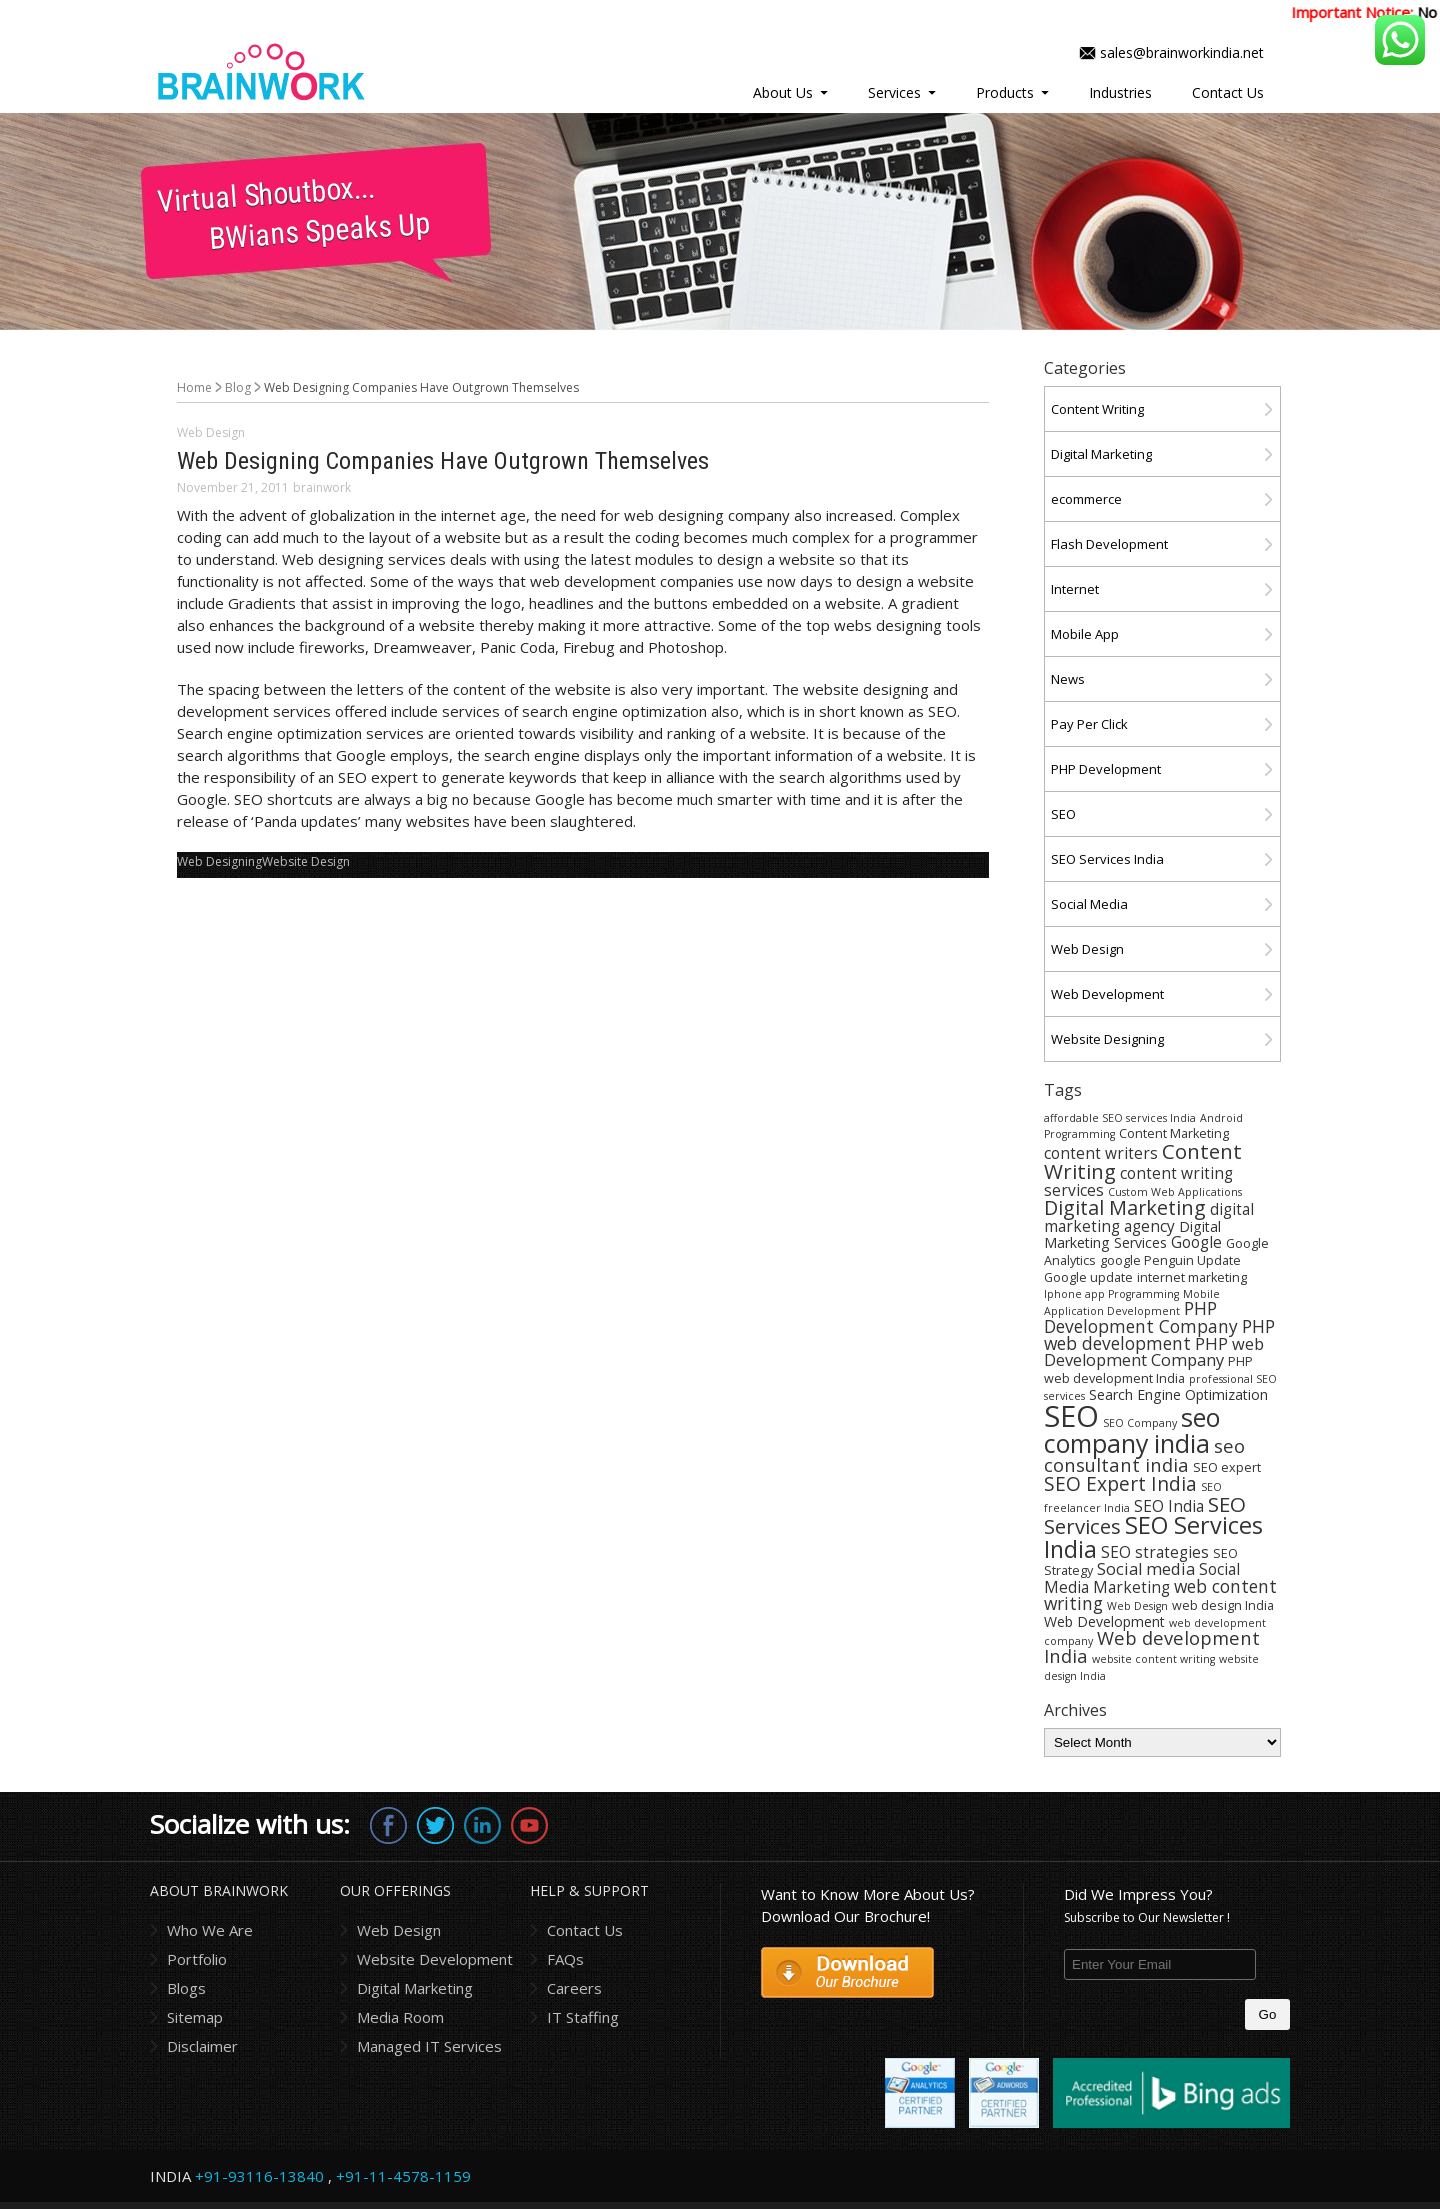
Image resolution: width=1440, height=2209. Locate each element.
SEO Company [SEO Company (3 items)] (1140, 1423)
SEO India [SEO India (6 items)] (1169, 1506)
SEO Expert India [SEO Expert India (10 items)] (1120, 1484)
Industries (1120, 92)
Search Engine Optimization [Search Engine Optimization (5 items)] (1178, 1394)
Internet (1075, 589)
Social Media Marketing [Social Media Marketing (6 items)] (1142, 1578)
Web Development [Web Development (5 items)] (1104, 1621)
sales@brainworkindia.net (1182, 52)
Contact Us (1228, 92)
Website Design (306, 861)
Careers (574, 1988)
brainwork (322, 487)
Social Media (1089, 904)
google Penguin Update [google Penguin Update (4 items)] (1170, 1260)
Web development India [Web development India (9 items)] (1152, 1646)
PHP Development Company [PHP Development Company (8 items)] (1141, 1316)
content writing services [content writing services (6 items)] (1138, 1181)
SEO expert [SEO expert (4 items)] (1227, 1467)
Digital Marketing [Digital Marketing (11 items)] (1125, 1207)
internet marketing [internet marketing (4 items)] (1192, 1277)
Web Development (1107, 994)
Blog (238, 387)
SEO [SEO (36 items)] (1071, 1416)
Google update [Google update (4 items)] (1088, 1277)
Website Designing (1107, 1039)
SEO (1063, 814)
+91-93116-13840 (259, 2176)
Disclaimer (202, 2046)
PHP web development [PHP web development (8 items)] (1159, 1334)
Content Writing (1097, 409)
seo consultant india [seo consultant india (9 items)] (1144, 1455)
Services (894, 92)
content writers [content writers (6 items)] (1101, 1153)
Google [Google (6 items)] (1196, 1242)
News (1068, 679)
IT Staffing (583, 2017)
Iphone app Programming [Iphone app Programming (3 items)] (1111, 1294)
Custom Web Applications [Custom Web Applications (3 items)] (1175, 1192)
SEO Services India (1107, 859)
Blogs (186, 1988)
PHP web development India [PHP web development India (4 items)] (1148, 1370)
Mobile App (1085, 634)
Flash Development (1109, 544)
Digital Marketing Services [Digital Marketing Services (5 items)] (1132, 1234)
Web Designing (219, 861)
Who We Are (210, 1930)
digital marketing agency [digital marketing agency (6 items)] (1149, 1217)
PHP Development (1106, 769)
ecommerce (1086, 499)
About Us (783, 92)
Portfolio (197, 1959)
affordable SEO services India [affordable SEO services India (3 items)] (1120, 1118)
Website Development (435, 1959)
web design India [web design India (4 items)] (1223, 1605)
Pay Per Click (1089, 724)
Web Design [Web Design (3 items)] (1137, 1606)
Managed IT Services (429, 2046)
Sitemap (195, 2017)
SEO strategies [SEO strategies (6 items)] (1155, 1552)
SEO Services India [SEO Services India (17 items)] (1153, 1536)
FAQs (565, 1959)
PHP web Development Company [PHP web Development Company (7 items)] (1154, 1351)
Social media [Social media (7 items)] (1146, 1568)
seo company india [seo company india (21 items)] (1132, 1430)
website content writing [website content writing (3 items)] (1153, 1659)
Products (1005, 92)
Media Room (400, 2017)
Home (194, 387)
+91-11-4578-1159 (403, 2176)
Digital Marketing (1101, 454)
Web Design (211, 432)
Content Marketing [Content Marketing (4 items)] (1174, 1133)
